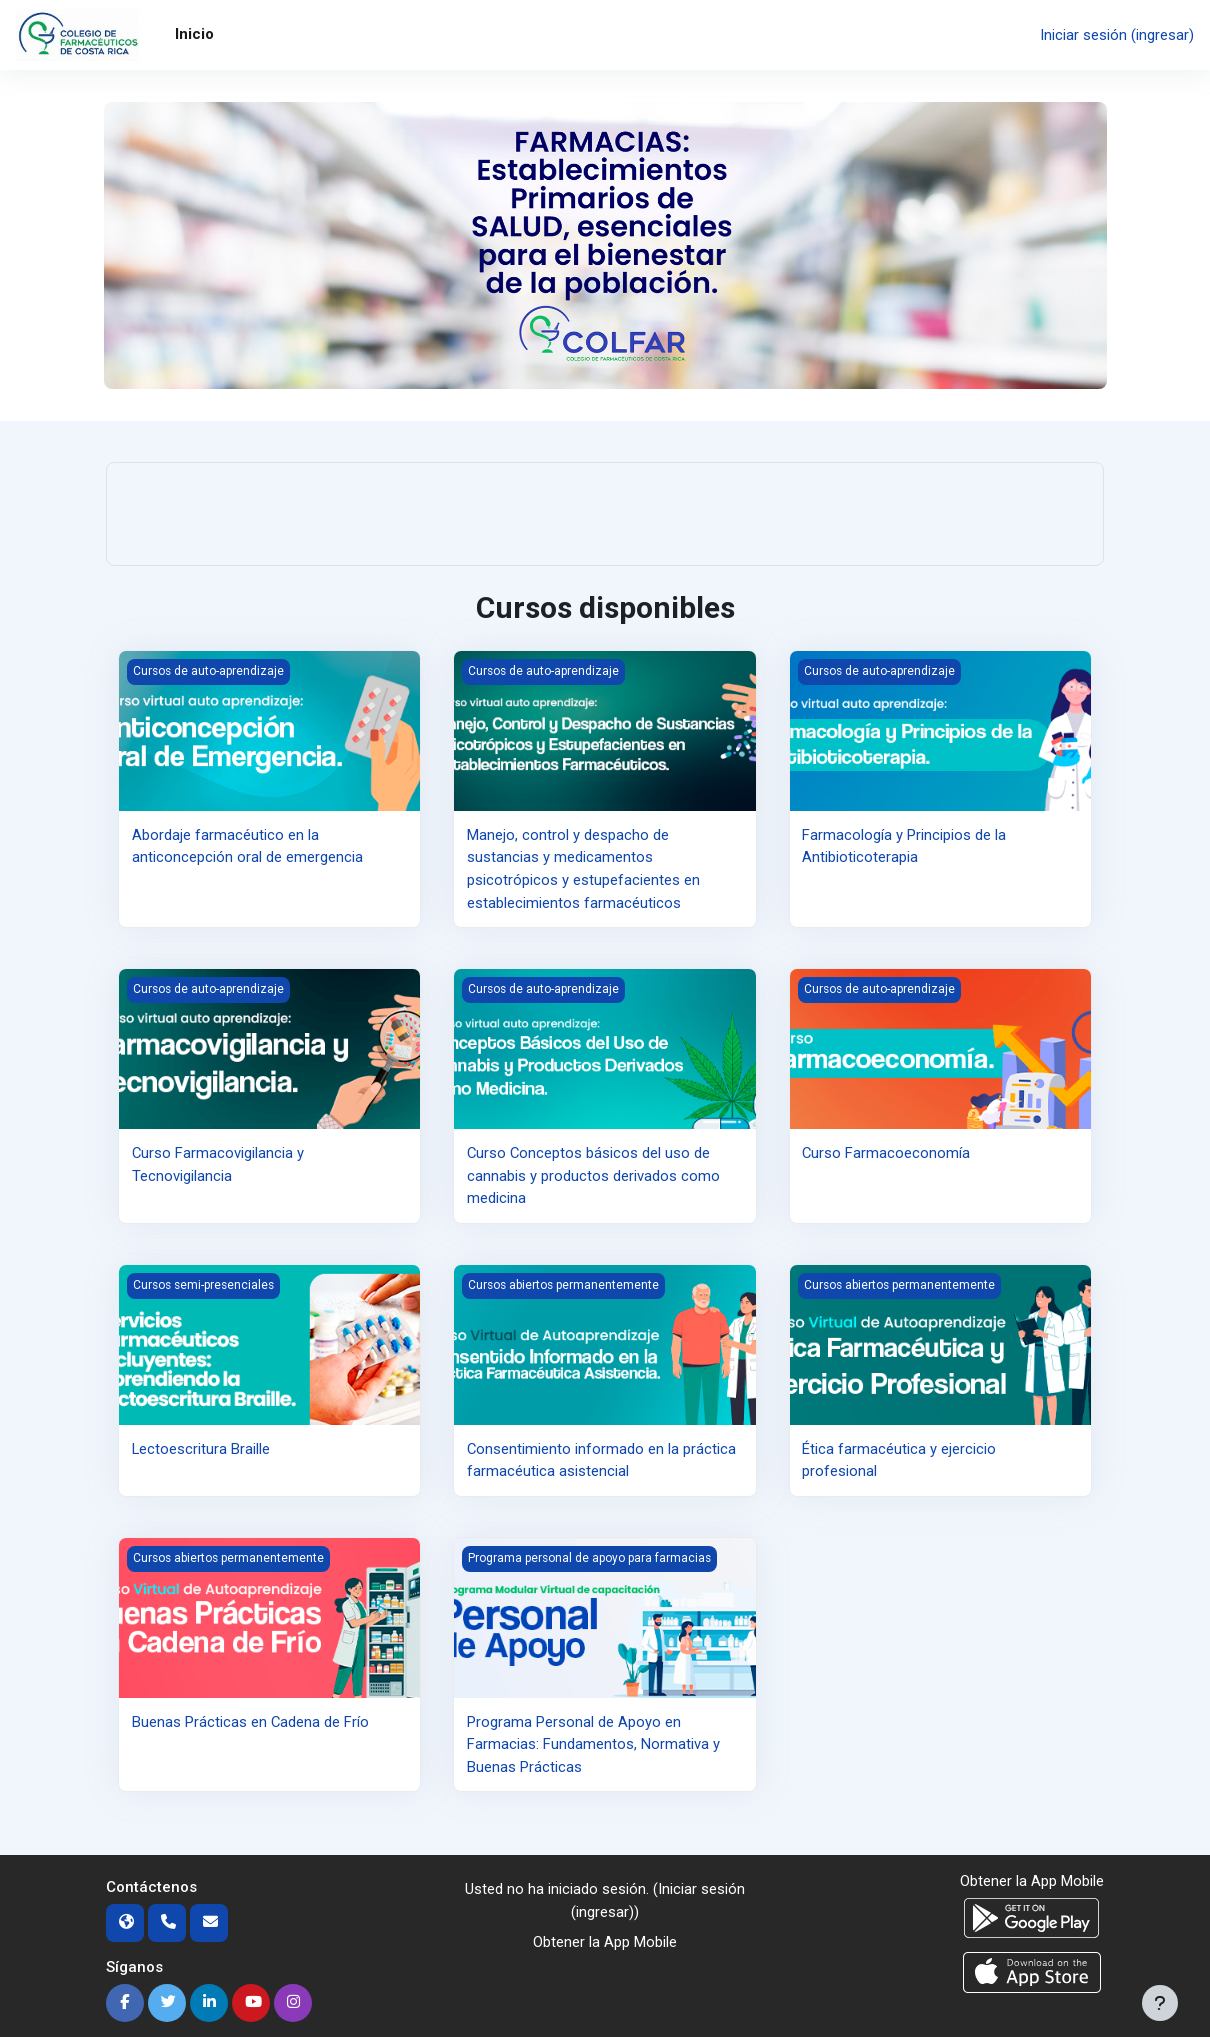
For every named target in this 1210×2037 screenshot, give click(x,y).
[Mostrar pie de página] (1160, 2003)
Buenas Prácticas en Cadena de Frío (251, 1721)
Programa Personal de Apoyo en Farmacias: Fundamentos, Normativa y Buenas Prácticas (593, 1743)
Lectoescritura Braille (201, 1448)
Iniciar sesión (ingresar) (1117, 35)
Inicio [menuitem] (194, 34)
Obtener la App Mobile (605, 1942)
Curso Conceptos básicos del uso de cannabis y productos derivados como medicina (593, 1175)
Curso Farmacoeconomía (886, 1153)
